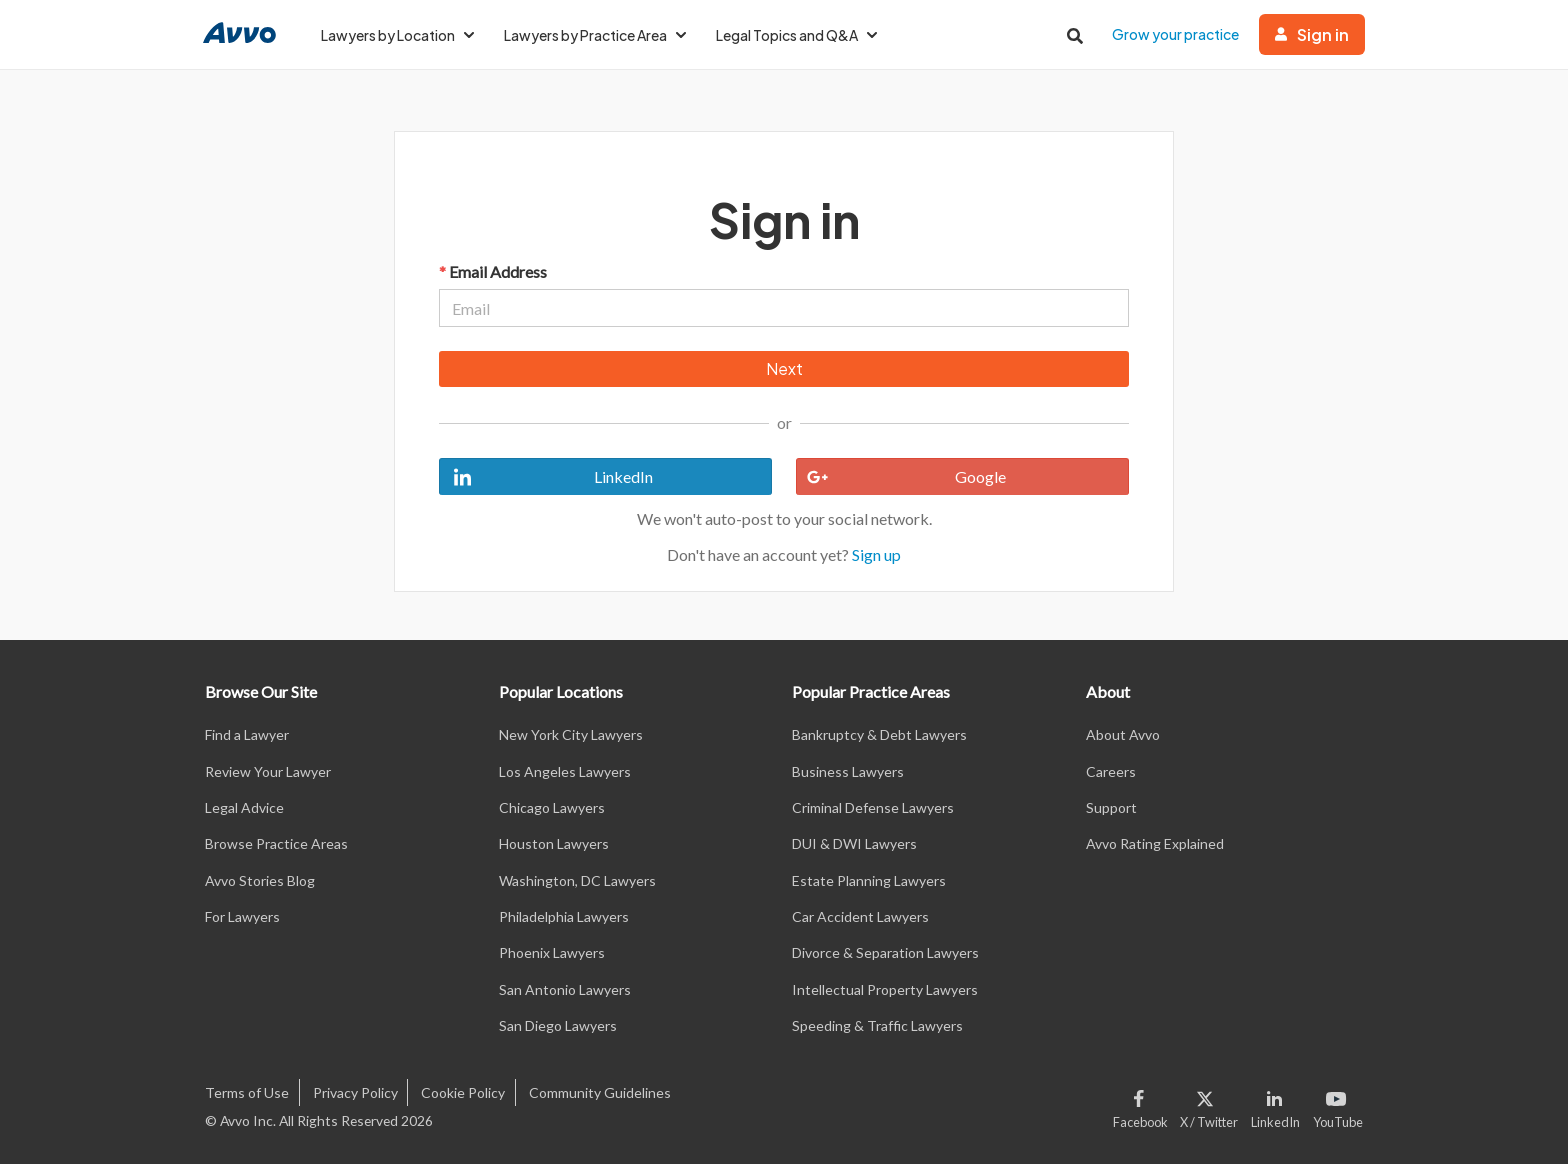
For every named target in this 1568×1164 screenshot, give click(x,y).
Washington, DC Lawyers (577, 880)
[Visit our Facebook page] (1143, 1105)
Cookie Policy (463, 1092)
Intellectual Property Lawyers (885, 989)
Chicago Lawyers (552, 807)
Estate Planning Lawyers (869, 880)
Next (784, 368)
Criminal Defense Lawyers (873, 807)
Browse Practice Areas (276, 843)
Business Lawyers (848, 771)
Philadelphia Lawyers (564, 916)
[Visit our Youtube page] (1335, 1105)
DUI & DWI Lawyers (854, 843)
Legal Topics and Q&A (796, 35)
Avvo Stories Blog (260, 880)
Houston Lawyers (554, 843)
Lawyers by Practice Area (595, 35)
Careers (1111, 771)
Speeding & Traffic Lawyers (877, 1025)
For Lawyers (242, 916)
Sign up (876, 554)
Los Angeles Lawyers (565, 771)
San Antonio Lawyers (565, 989)
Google (901, 477)
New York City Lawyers (571, 734)
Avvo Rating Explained (1155, 843)
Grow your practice (1175, 34)
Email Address (493, 271)
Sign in (1312, 34)
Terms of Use (247, 1092)
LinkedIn (546, 477)
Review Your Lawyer (268, 771)
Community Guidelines (600, 1092)
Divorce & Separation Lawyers (885, 952)
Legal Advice (244, 807)
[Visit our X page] (1209, 1105)
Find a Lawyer (247, 734)
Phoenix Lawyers (552, 952)
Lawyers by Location (397, 35)
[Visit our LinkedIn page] (1276, 1105)
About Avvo (1123, 734)
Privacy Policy (355, 1092)
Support (1111, 807)
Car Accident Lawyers (860, 916)
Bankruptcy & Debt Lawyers (879, 734)
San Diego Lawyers (558, 1025)
